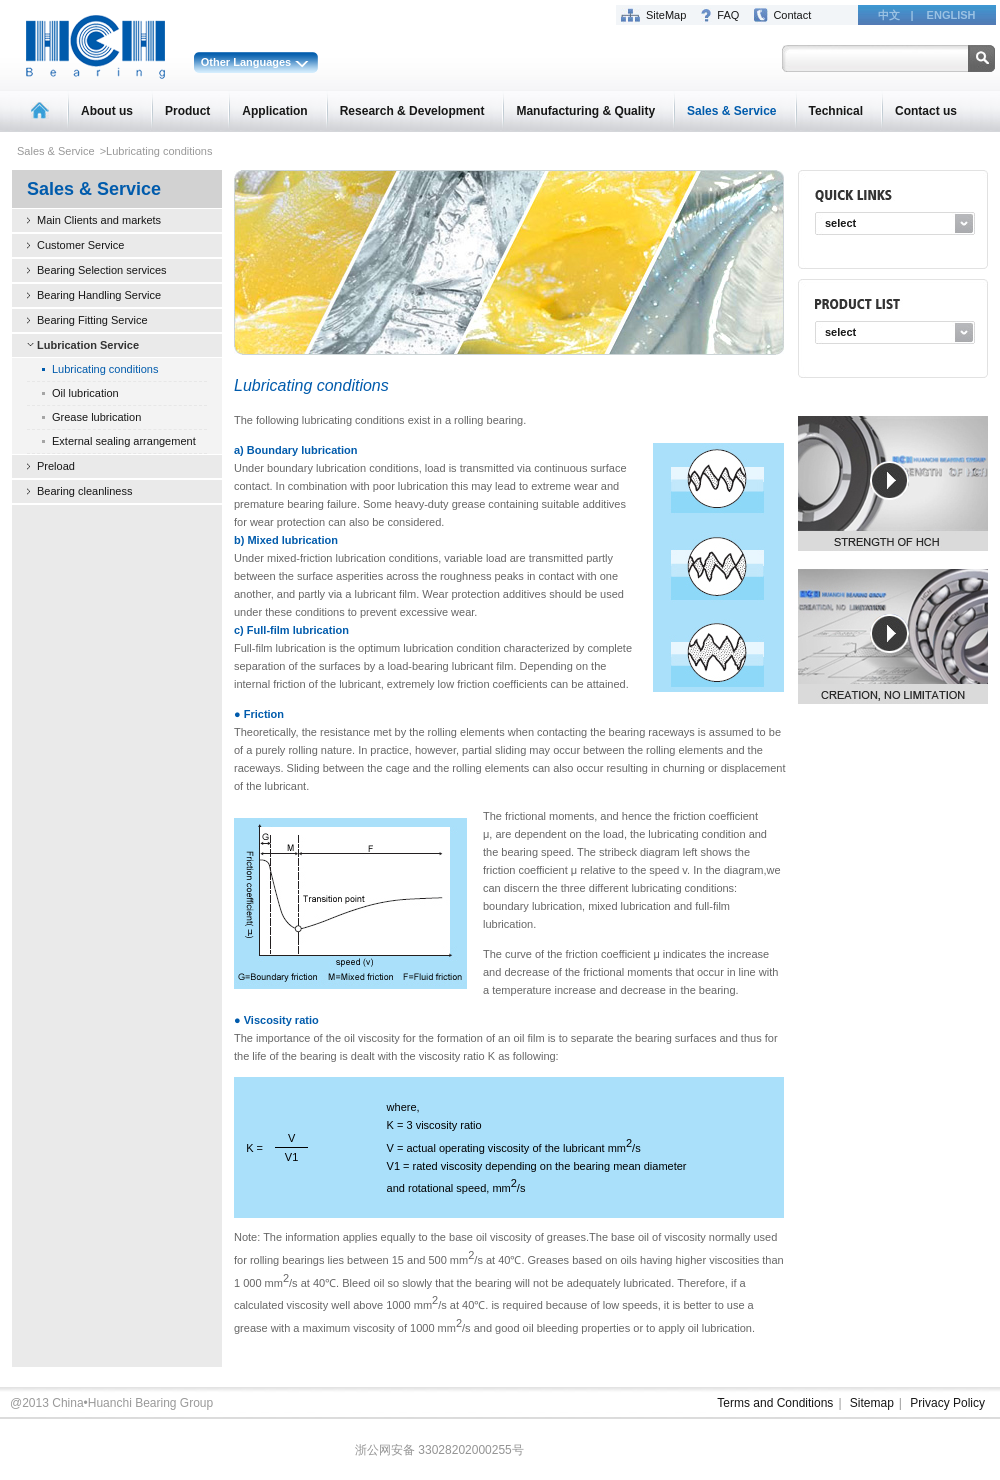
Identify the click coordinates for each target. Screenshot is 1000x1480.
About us (107, 111)
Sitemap (872, 1403)
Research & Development (412, 111)
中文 (889, 15)
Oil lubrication (85, 393)
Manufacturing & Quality (585, 111)
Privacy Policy (947, 1403)
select (840, 223)
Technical (836, 111)
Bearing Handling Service (99, 295)
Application (274, 111)
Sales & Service (731, 111)
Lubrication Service (88, 345)
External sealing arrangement (124, 441)
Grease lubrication (96, 417)
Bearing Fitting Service (92, 320)
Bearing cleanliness (84, 491)
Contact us (926, 111)
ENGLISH (951, 15)
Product (187, 111)
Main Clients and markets (99, 220)
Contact (792, 15)
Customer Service (80, 245)
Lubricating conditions (105, 369)
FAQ (728, 15)
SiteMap (666, 15)
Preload (56, 466)
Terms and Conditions (775, 1403)
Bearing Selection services (102, 270)
